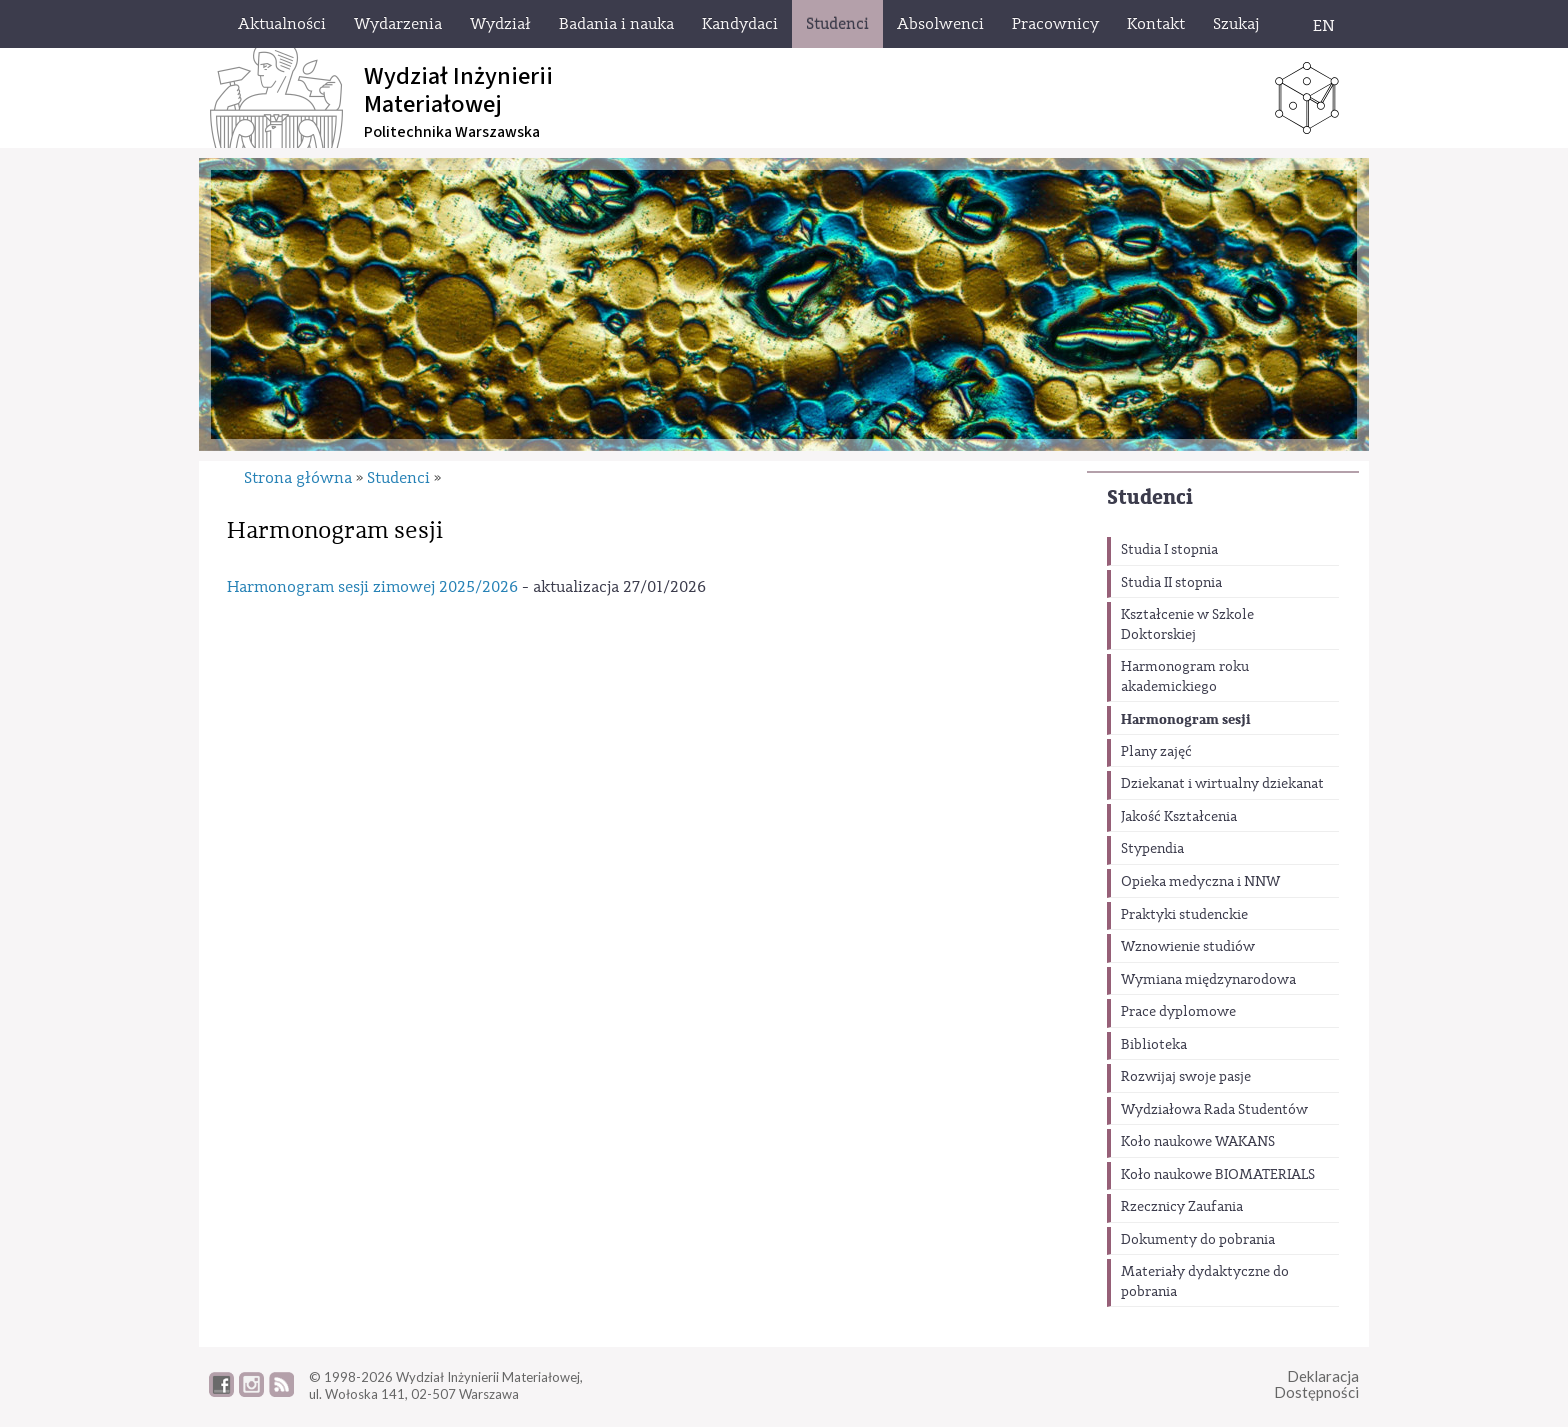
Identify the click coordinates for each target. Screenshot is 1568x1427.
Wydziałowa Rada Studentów (1214, 1110)
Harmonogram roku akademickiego (1185, 677)
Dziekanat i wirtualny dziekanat (1222, 784)
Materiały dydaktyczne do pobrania (1205, 1282)
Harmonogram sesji (1186, 719)
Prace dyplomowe (1178, 1012)
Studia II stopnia (1171, 583)
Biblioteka (1154, 1045)
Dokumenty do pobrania (1198, 1240)
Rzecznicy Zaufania (1182, 1207)
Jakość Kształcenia (1179, 817)
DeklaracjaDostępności (1316, 1384)
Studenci (1150, 497)
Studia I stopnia (1169, 550)
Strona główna (298, 478)
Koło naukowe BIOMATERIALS (1218, 1175)
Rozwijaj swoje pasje (1186, 1077)
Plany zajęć (1156, 752)
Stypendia (1152, 849)
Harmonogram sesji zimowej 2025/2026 (372, 587)
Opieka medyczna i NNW (1200, 882)
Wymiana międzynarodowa (1208, 980)
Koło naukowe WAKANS (1198, 1142)
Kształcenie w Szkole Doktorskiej (1187, 625)
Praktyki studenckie (1184, 915)
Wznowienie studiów (1188, 947)
